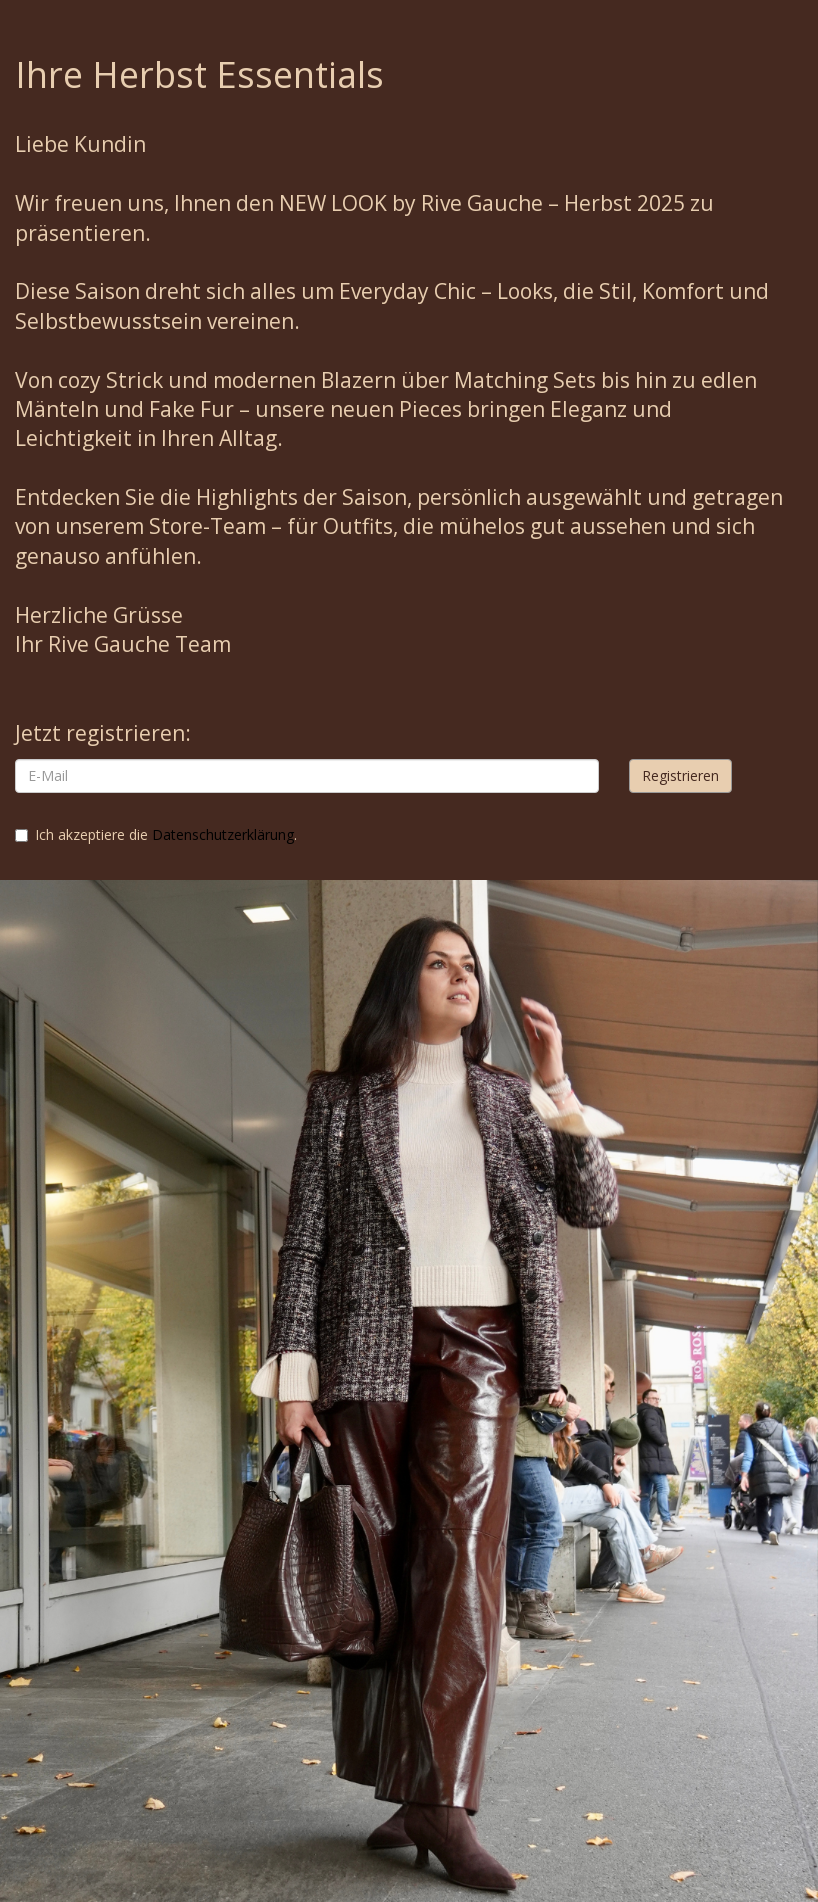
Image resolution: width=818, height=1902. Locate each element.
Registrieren (680, 775)
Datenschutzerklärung (223, 834)
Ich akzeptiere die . (156, 834)
